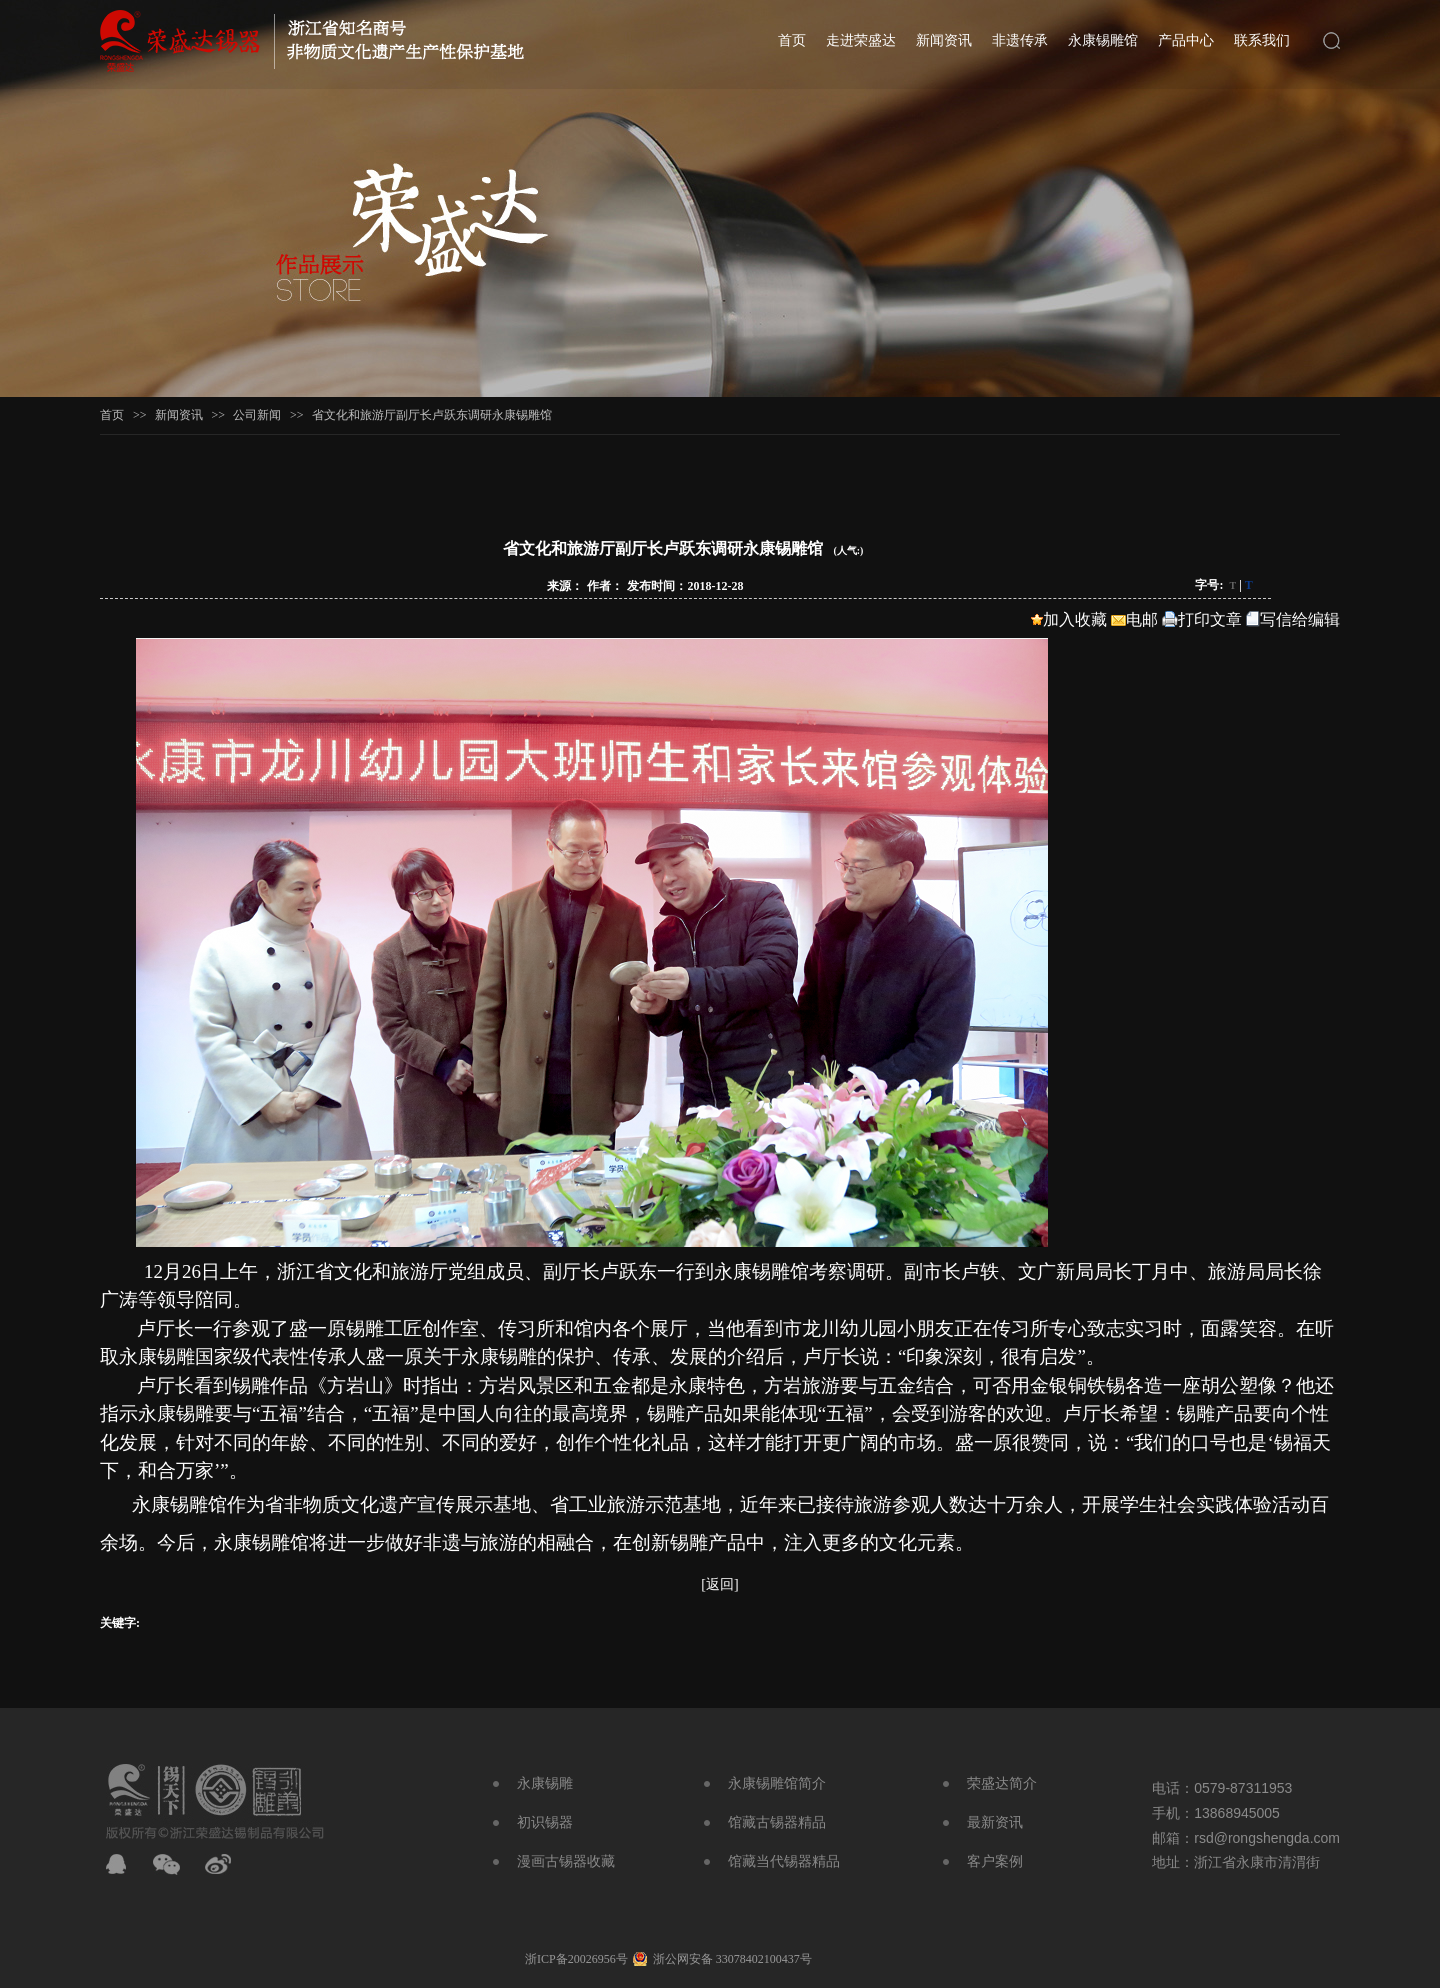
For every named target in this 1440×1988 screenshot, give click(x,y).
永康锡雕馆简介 (777, 1783)
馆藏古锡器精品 (777, 1822)
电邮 (1134, 619)
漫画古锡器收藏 (566, 1861)
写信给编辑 (1293, 619)
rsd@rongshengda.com (1267, 1838)
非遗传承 (1020, 40)
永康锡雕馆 (1103, 40)
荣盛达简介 (1002, 1783)
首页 (792, 40)
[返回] (719, 1584)
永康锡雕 (545, 1783)
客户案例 (995, 1861)
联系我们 (1262, 40)
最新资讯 (995, 1822)
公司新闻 (257, 415)
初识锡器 (545, 1822)
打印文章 (1202, 619)
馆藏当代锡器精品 (784, 1861)
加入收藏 (1069, 619)
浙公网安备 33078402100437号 (732, 1959)
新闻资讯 (944, 40)
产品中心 (1186, 40)
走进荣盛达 (861, 40)
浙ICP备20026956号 (576, 1959)
